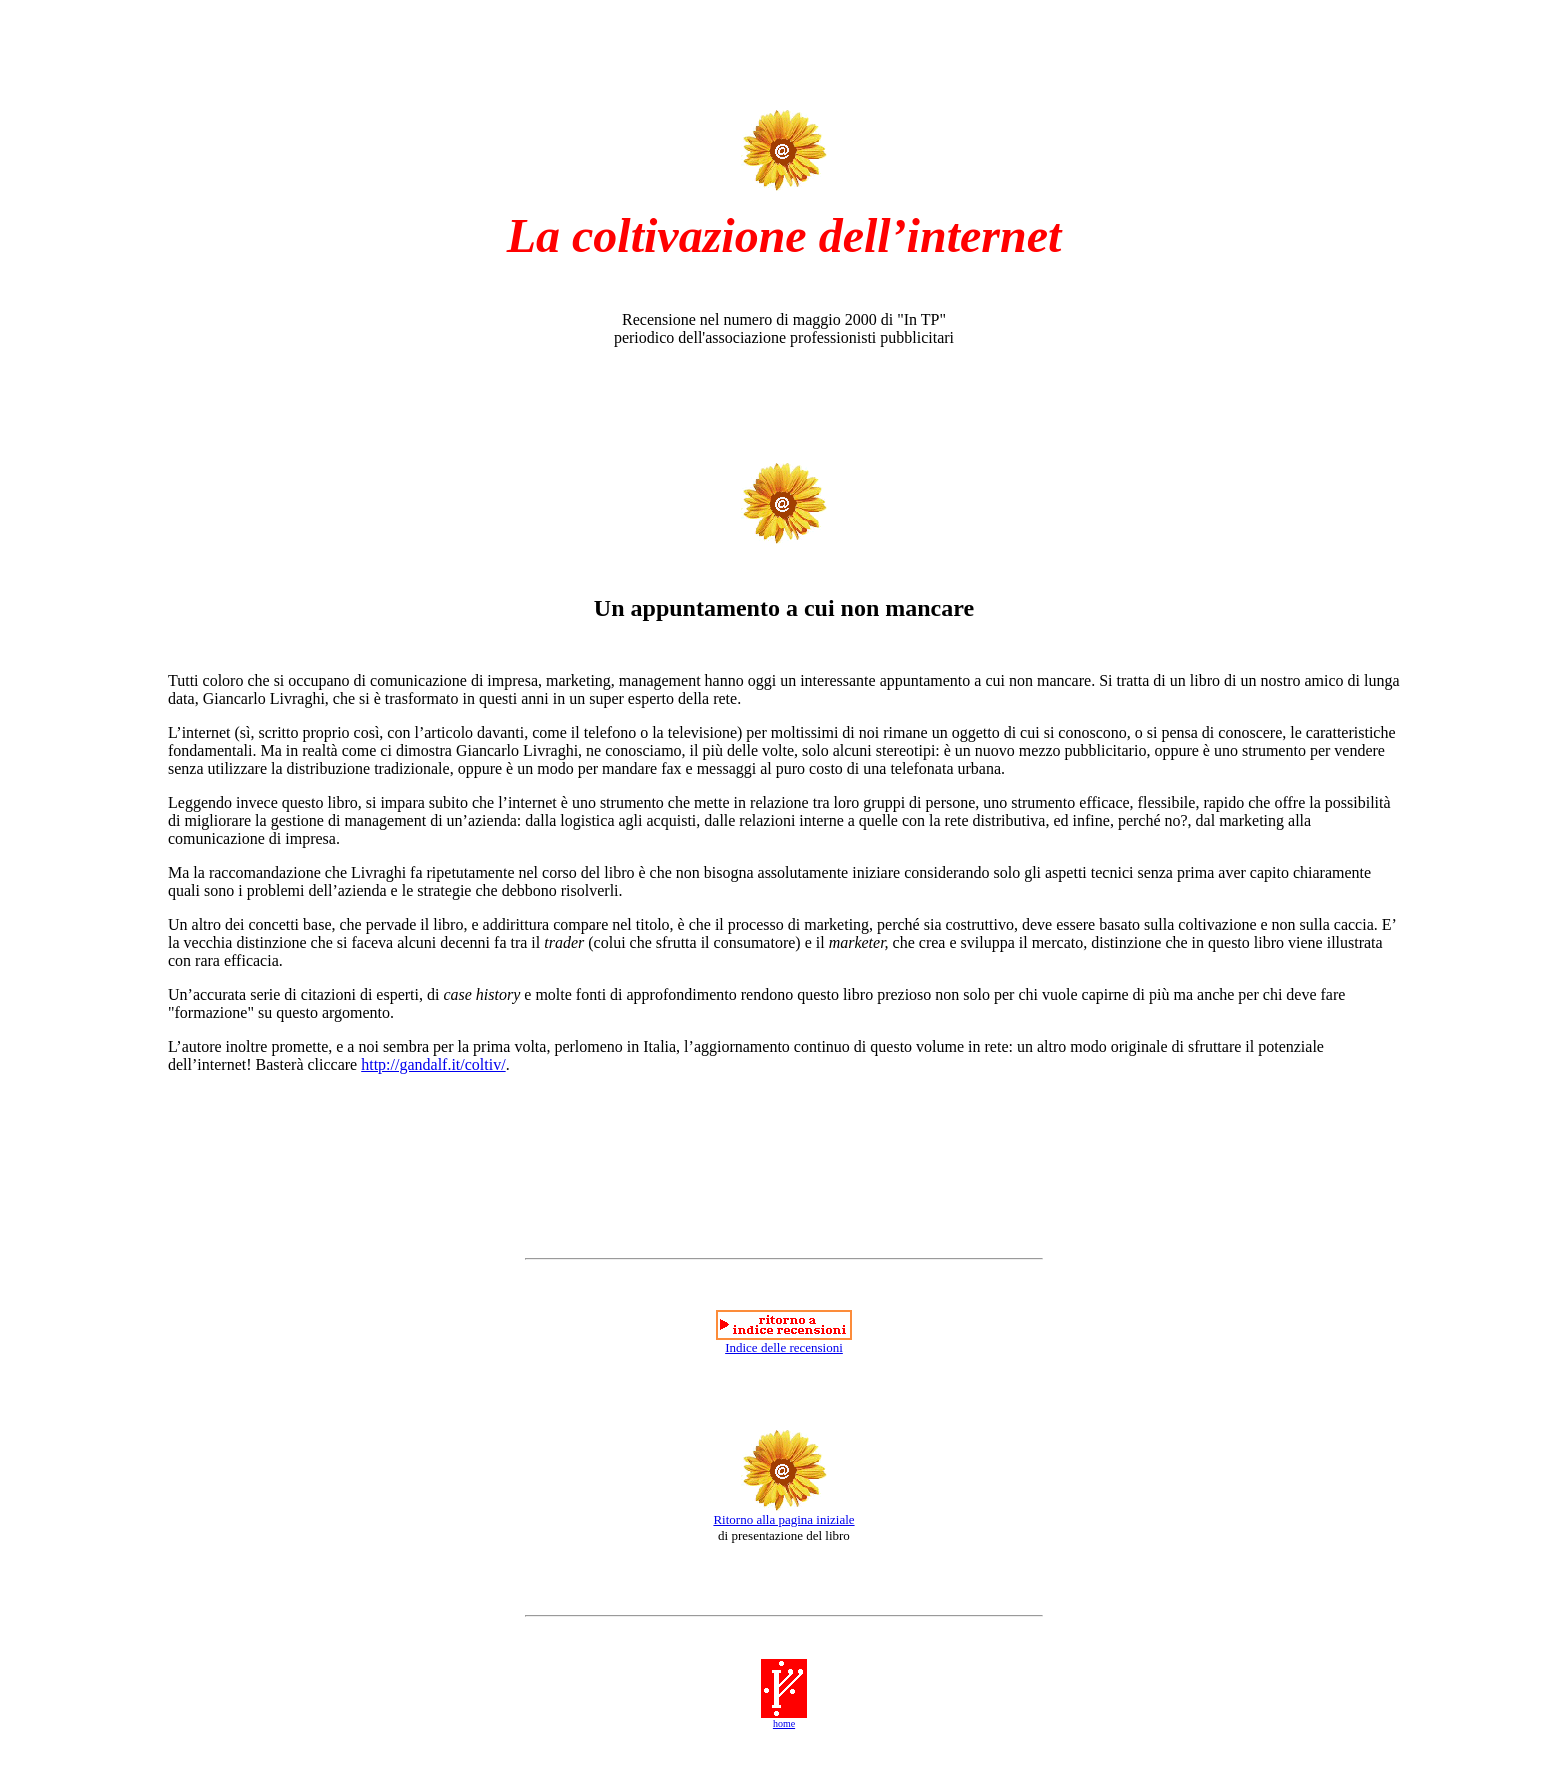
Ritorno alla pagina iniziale (783, 1519)
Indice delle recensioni (784, 1347)
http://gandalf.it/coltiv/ (433, 1064)
